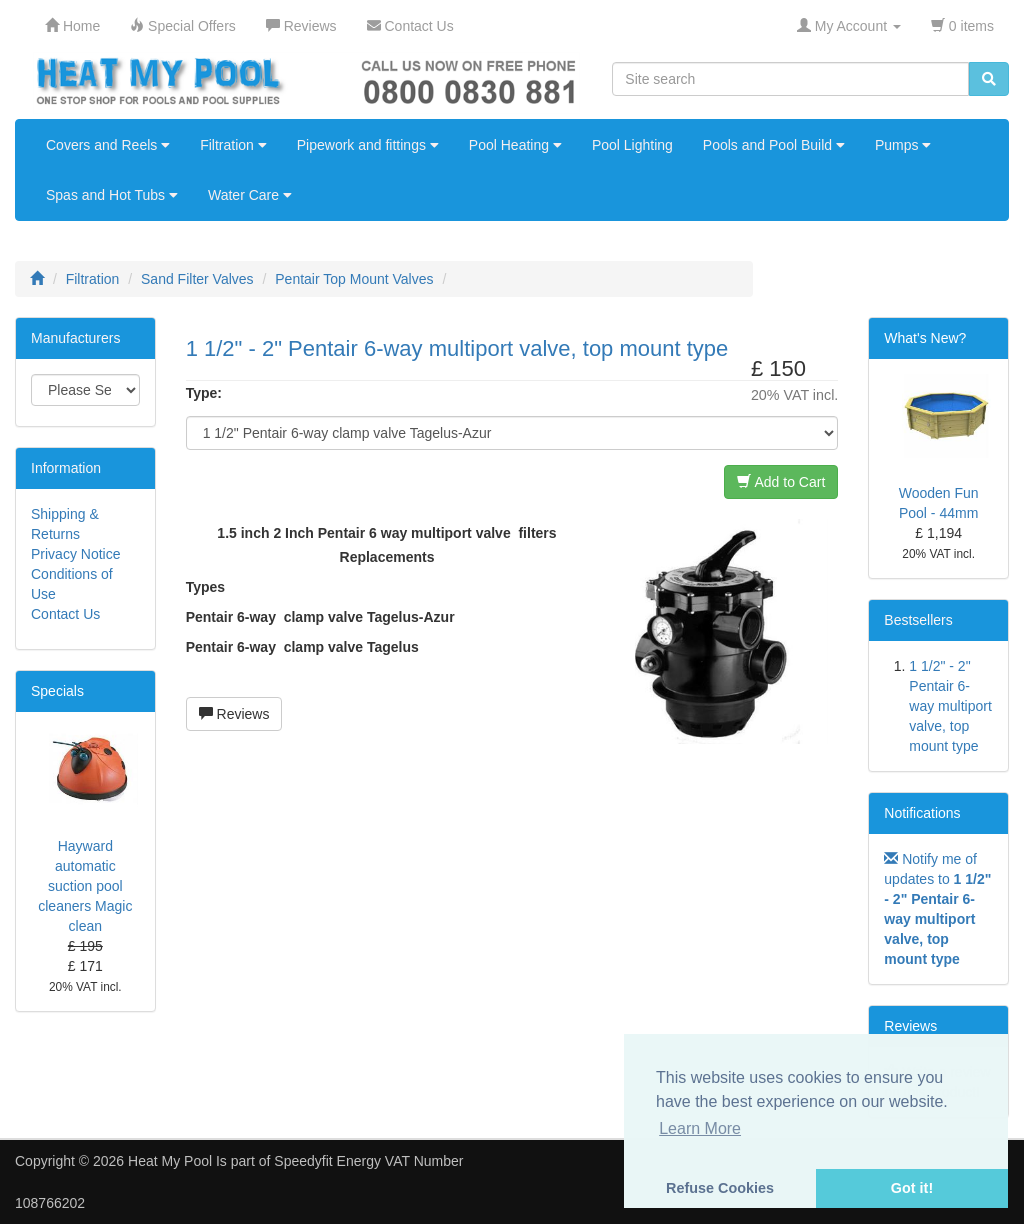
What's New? (925, 338)
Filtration (233, 145)
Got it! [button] (912, 1188)
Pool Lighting (632, 145)
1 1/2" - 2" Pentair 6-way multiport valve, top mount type (950, 706)
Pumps (903, 145)
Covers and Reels (108, 145)
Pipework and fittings (368, 145)
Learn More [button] (700, 1128)
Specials (57, 691)
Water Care (250, 195)
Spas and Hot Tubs (112, 195)
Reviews (234, 714)
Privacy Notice (75, 554)
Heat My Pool (170, 1161)
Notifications (922, 813)
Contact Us (65, 614)
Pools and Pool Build (774, 145)
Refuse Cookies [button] (720, 1188)
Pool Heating (515, 145)
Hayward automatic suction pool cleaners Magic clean (85, 886)
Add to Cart (781, 482)
